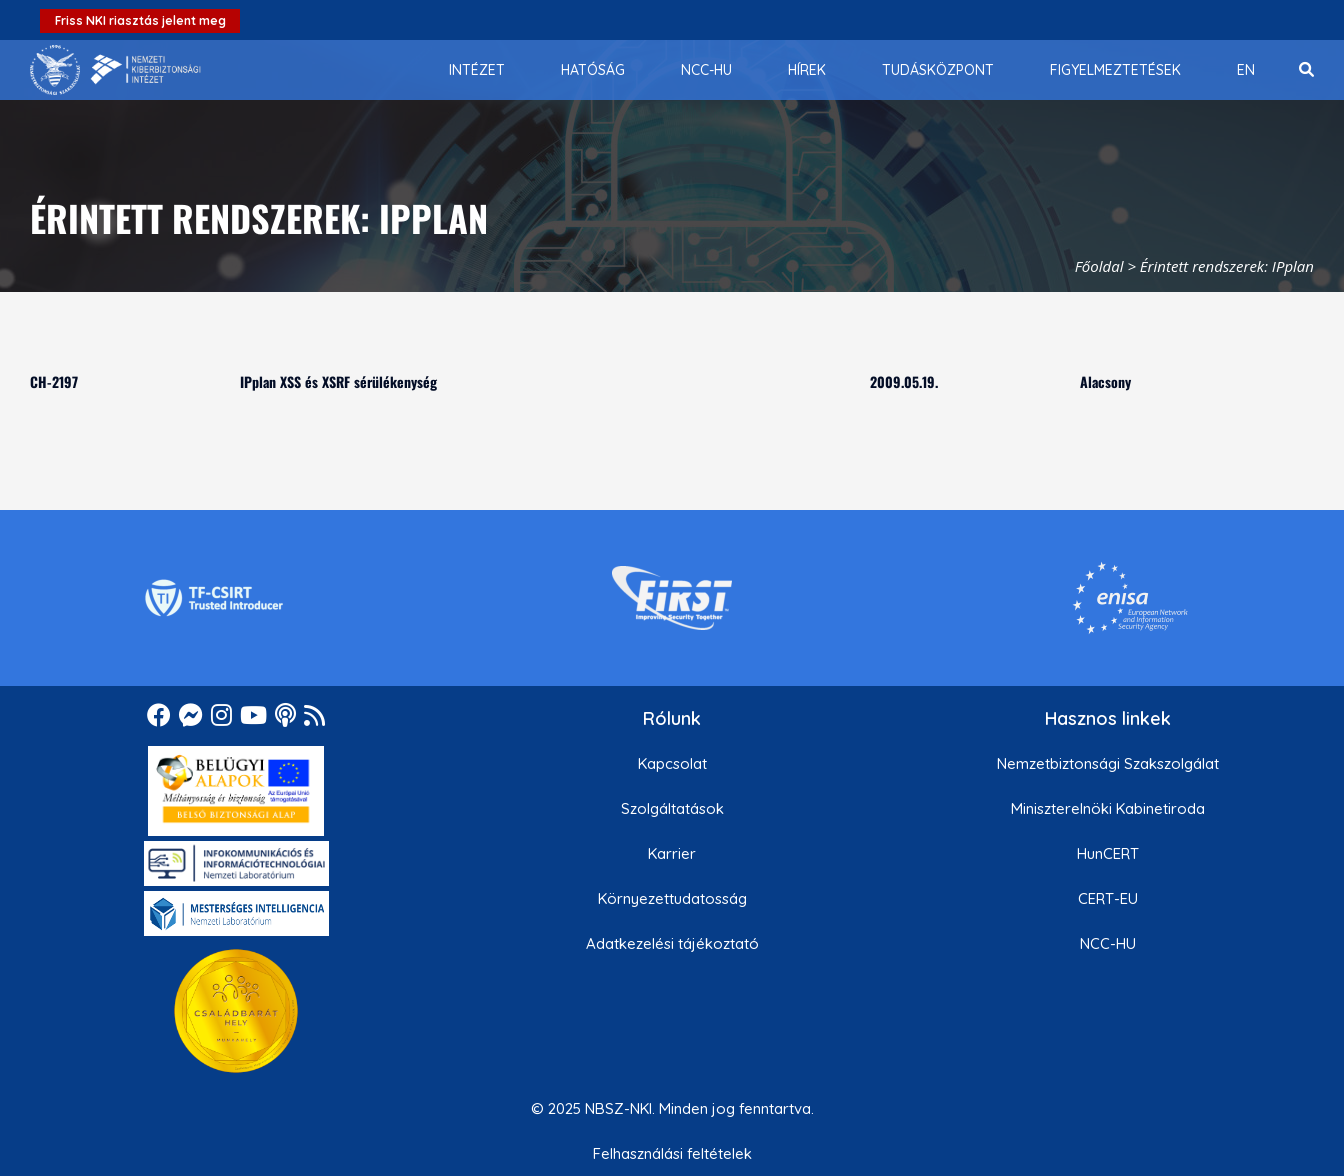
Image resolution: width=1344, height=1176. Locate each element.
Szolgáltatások (672, 808)
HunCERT (1108, 853)
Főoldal (1099, 266)
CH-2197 (54, 381)
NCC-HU (1108, 943)
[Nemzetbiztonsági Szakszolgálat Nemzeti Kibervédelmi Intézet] (115, 70)
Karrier (672, 853)
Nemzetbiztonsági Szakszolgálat (1108, 763)
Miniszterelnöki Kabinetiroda (1108, 808)
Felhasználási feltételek (672, 1153)
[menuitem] (477, 70)
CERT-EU (1108, 898)
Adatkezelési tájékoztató (672, 943)
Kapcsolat (672, 763)
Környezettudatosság (672, 898)
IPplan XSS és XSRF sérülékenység (338, 381)
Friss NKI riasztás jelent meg (140, 20)
